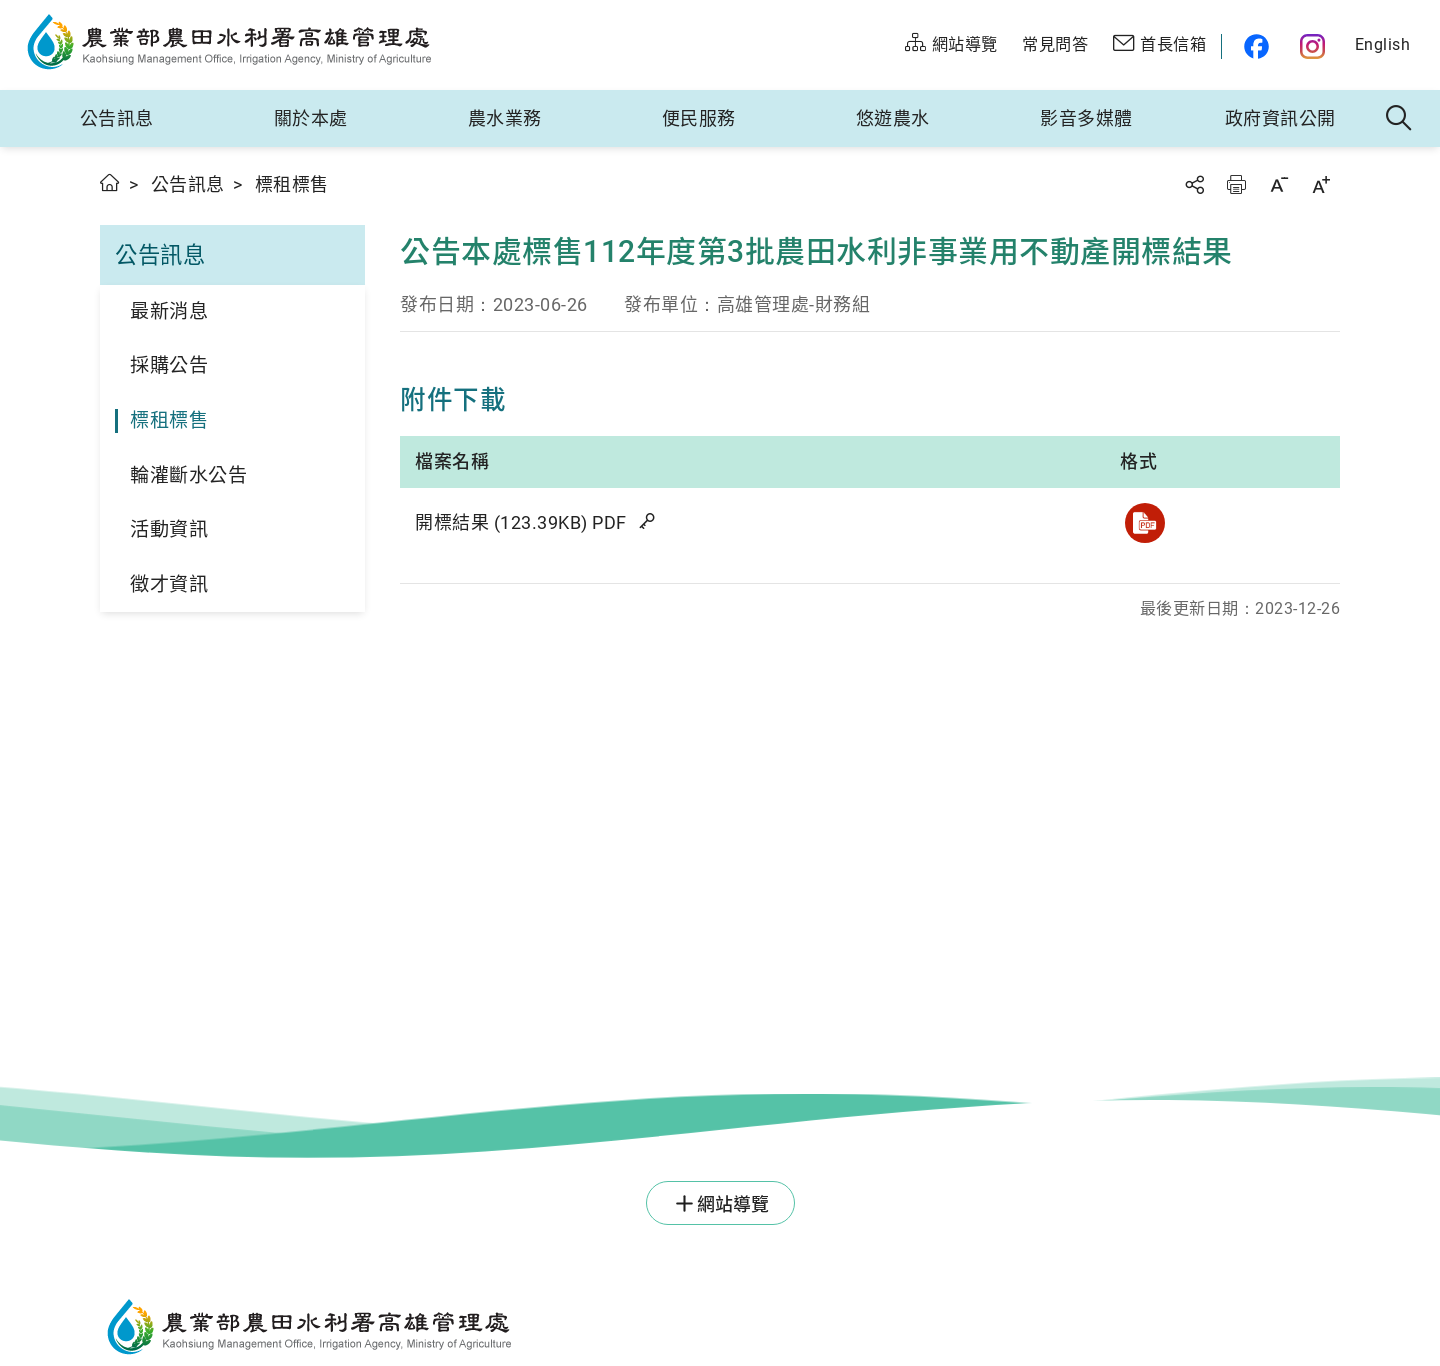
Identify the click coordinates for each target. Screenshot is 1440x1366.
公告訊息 (117, 118)
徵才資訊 (169, 584)
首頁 (110, 182)
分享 (1194, 184)
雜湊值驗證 (649, 521)
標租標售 (169, 420)
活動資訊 (169, 529)
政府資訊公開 (1280, 118)
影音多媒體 (1086, 118)
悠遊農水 (893, 118)
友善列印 (1236, 184)
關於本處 (311, 118)
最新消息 (169, 311)
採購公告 (169, 365)
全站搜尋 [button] (1399, 119)
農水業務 (505, 118)
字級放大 (1321, 184)
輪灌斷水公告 (188, 475)
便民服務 (699, 118)
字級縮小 (1279, 184)
